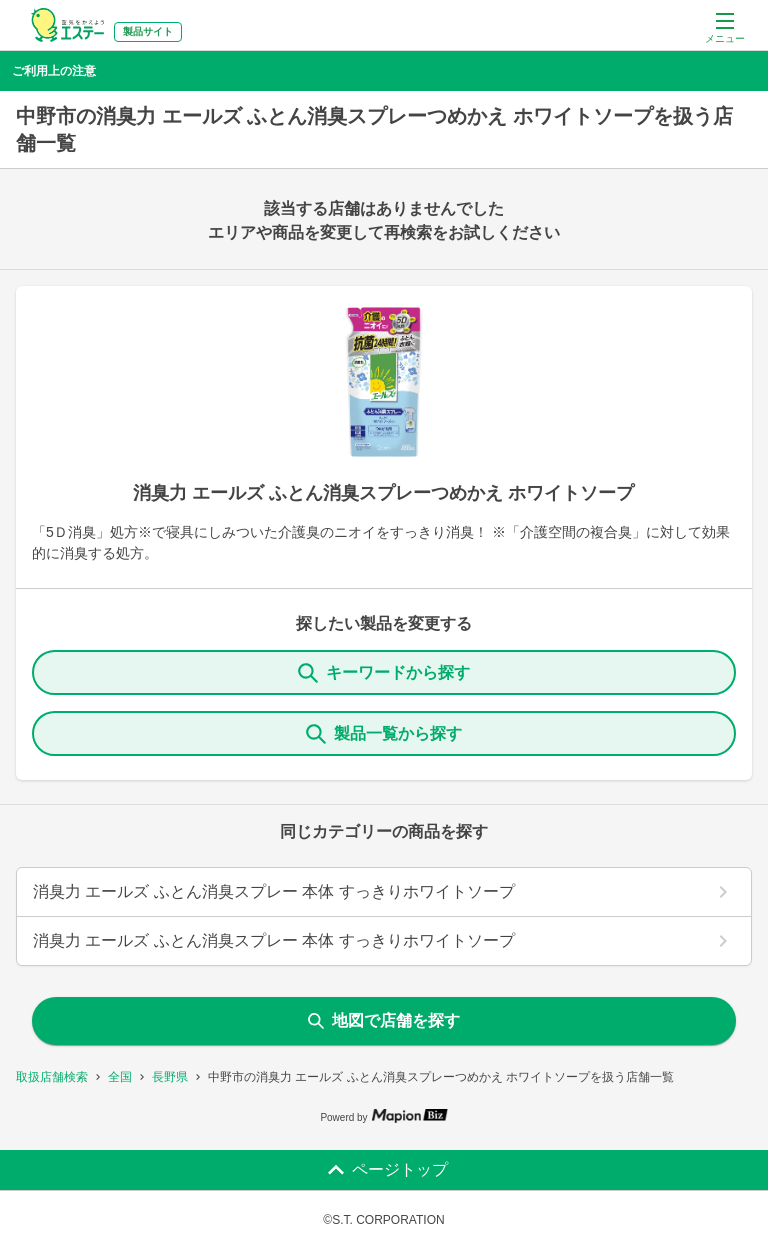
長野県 (170, 1077)
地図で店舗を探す (384, 1020)
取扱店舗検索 (52, 1077)
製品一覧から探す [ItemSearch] (384, 734)
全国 (120, 1077)
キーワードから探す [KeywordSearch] (384, 673)
